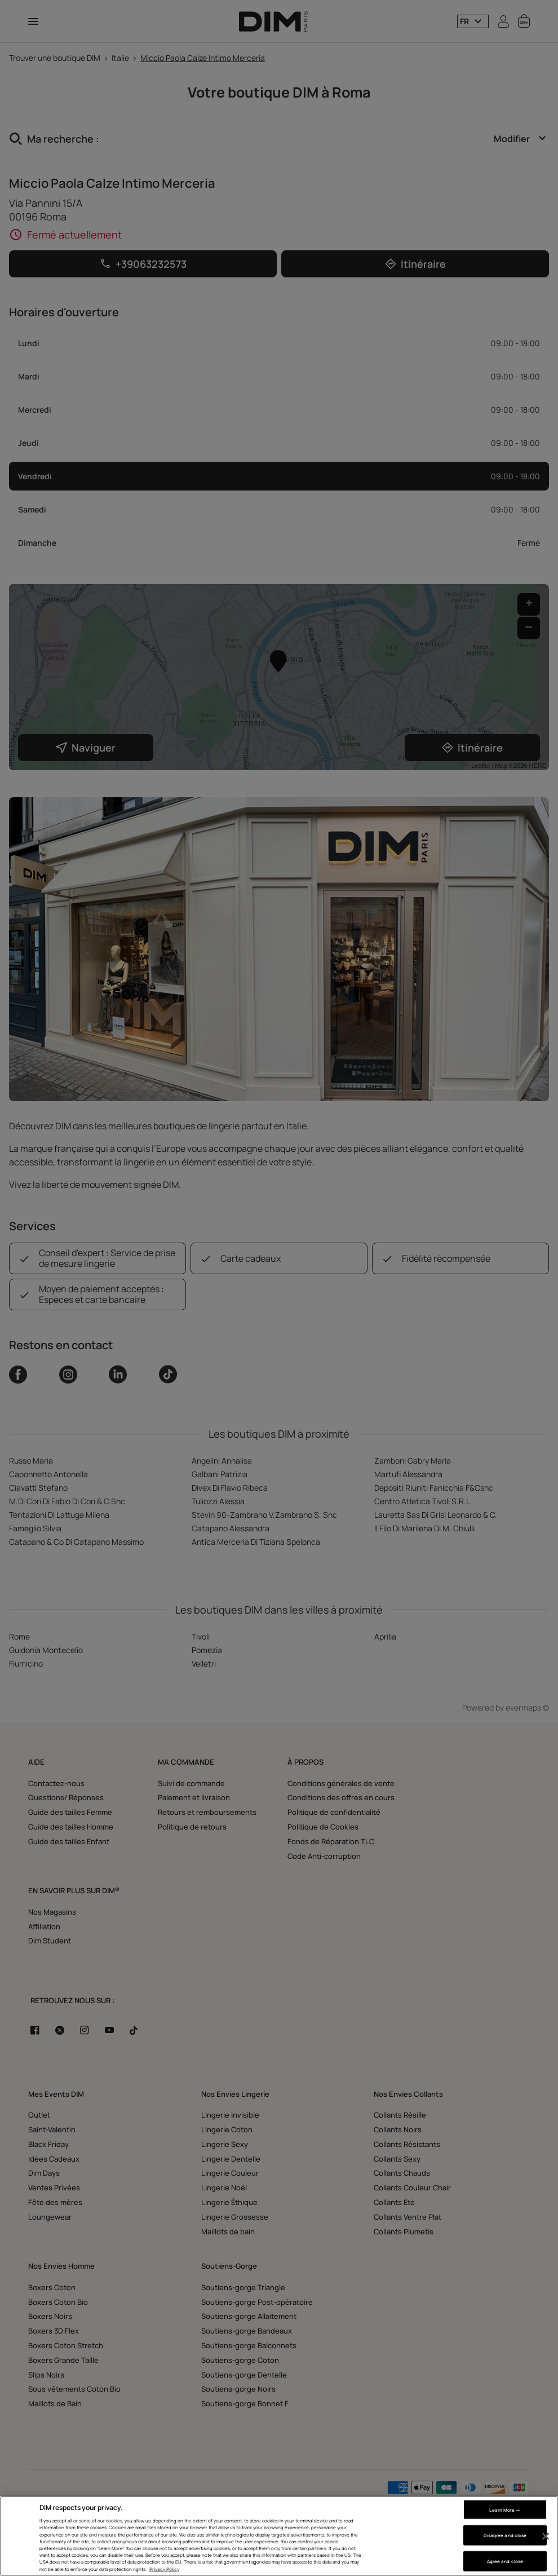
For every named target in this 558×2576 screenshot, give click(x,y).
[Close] (545, 2536)
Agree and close (505, 2561)
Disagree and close (505, 2535)
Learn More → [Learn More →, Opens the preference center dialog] (504, 2509)
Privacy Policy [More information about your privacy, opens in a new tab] (164, 2569)
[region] (279, 2536)
